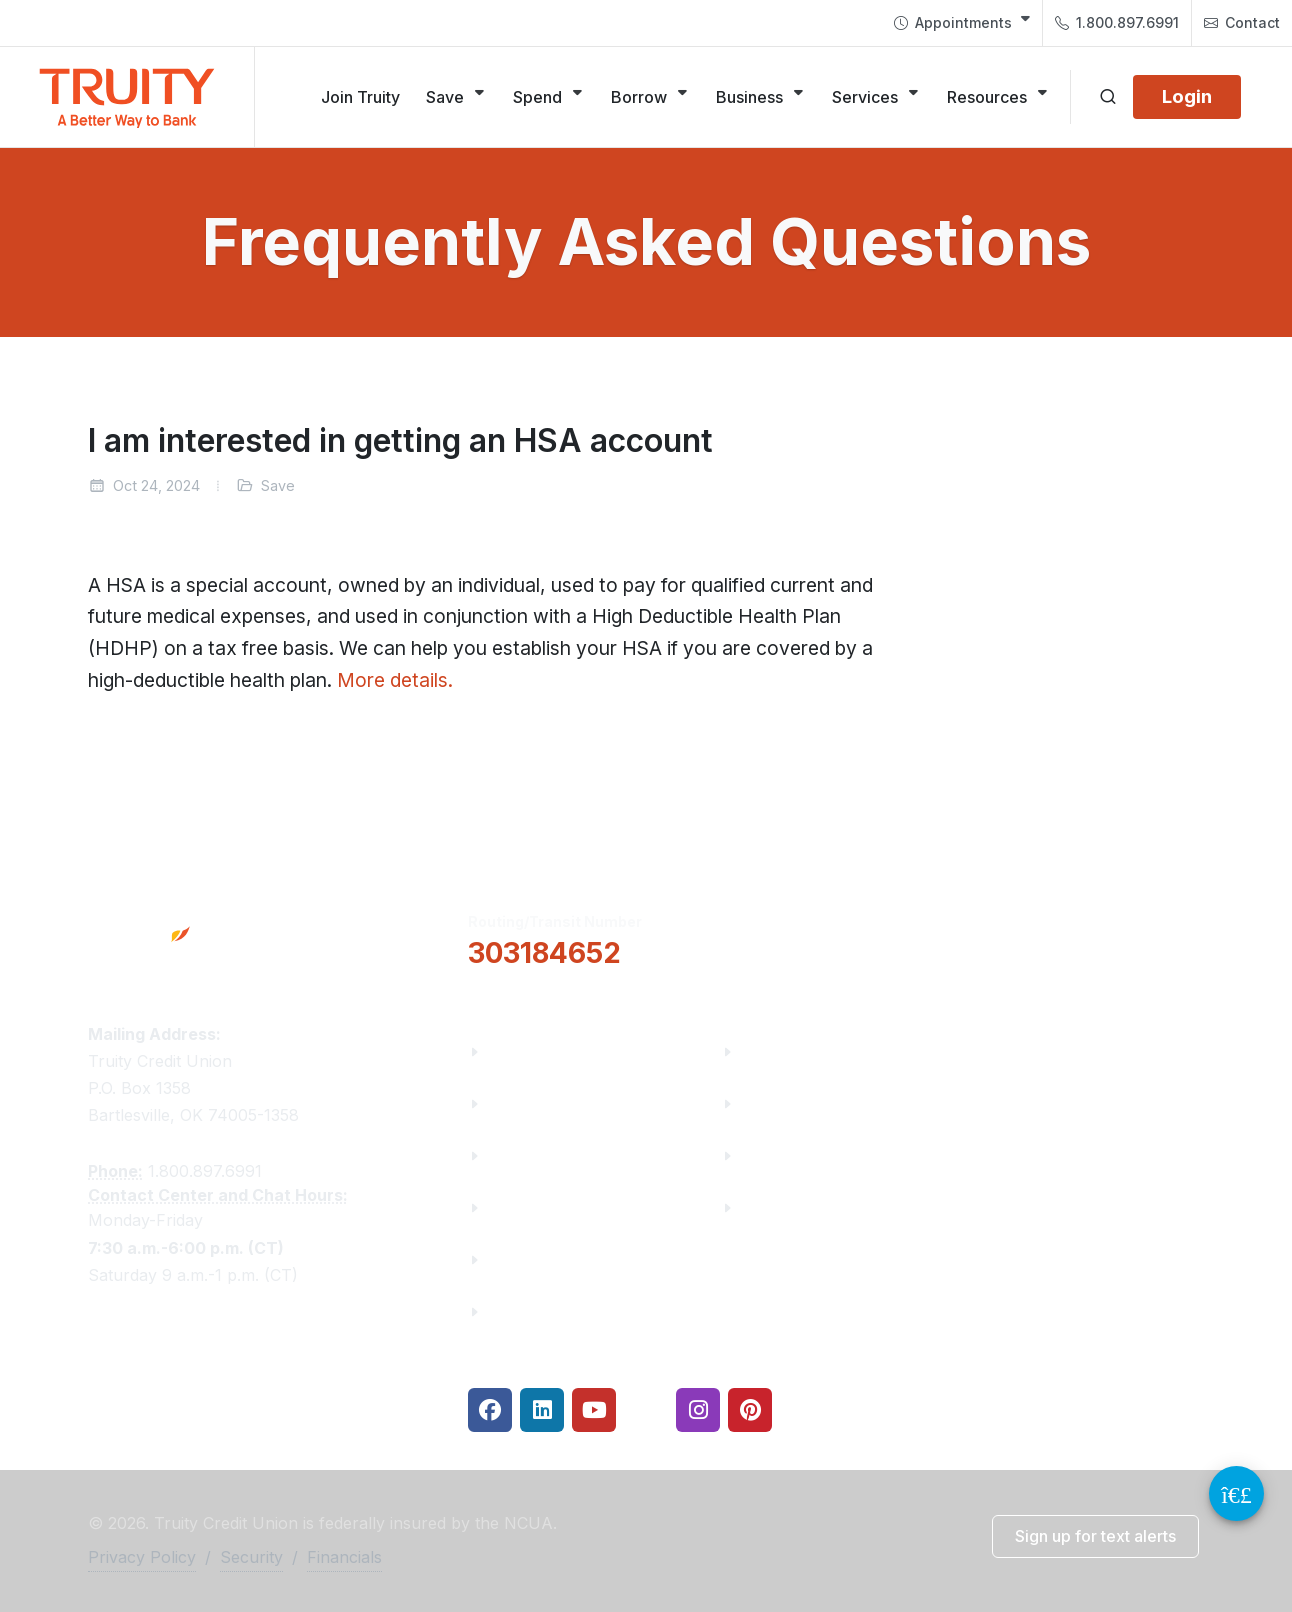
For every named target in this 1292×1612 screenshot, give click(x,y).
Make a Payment (807, 1103)
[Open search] (1108, 97)
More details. (395, 680)
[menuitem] (962, 23)
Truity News (535, 1103)
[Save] (456, 97)
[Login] (1187, 97)
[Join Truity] (360, 97)
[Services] (876, 97)
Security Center (802, 1207)
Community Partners (570, 1207)
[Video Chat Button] (1236, 1493)
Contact (1242, 23)
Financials (528, 1311)
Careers (519, 1155)
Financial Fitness (808, 1051)
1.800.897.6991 (1117, 23)
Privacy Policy (142, 1557)
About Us (524, 1051)
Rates (764, 1155)
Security (251, 1557)
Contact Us (532, 1259)
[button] (821, 938)
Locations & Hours (1071, 937)
